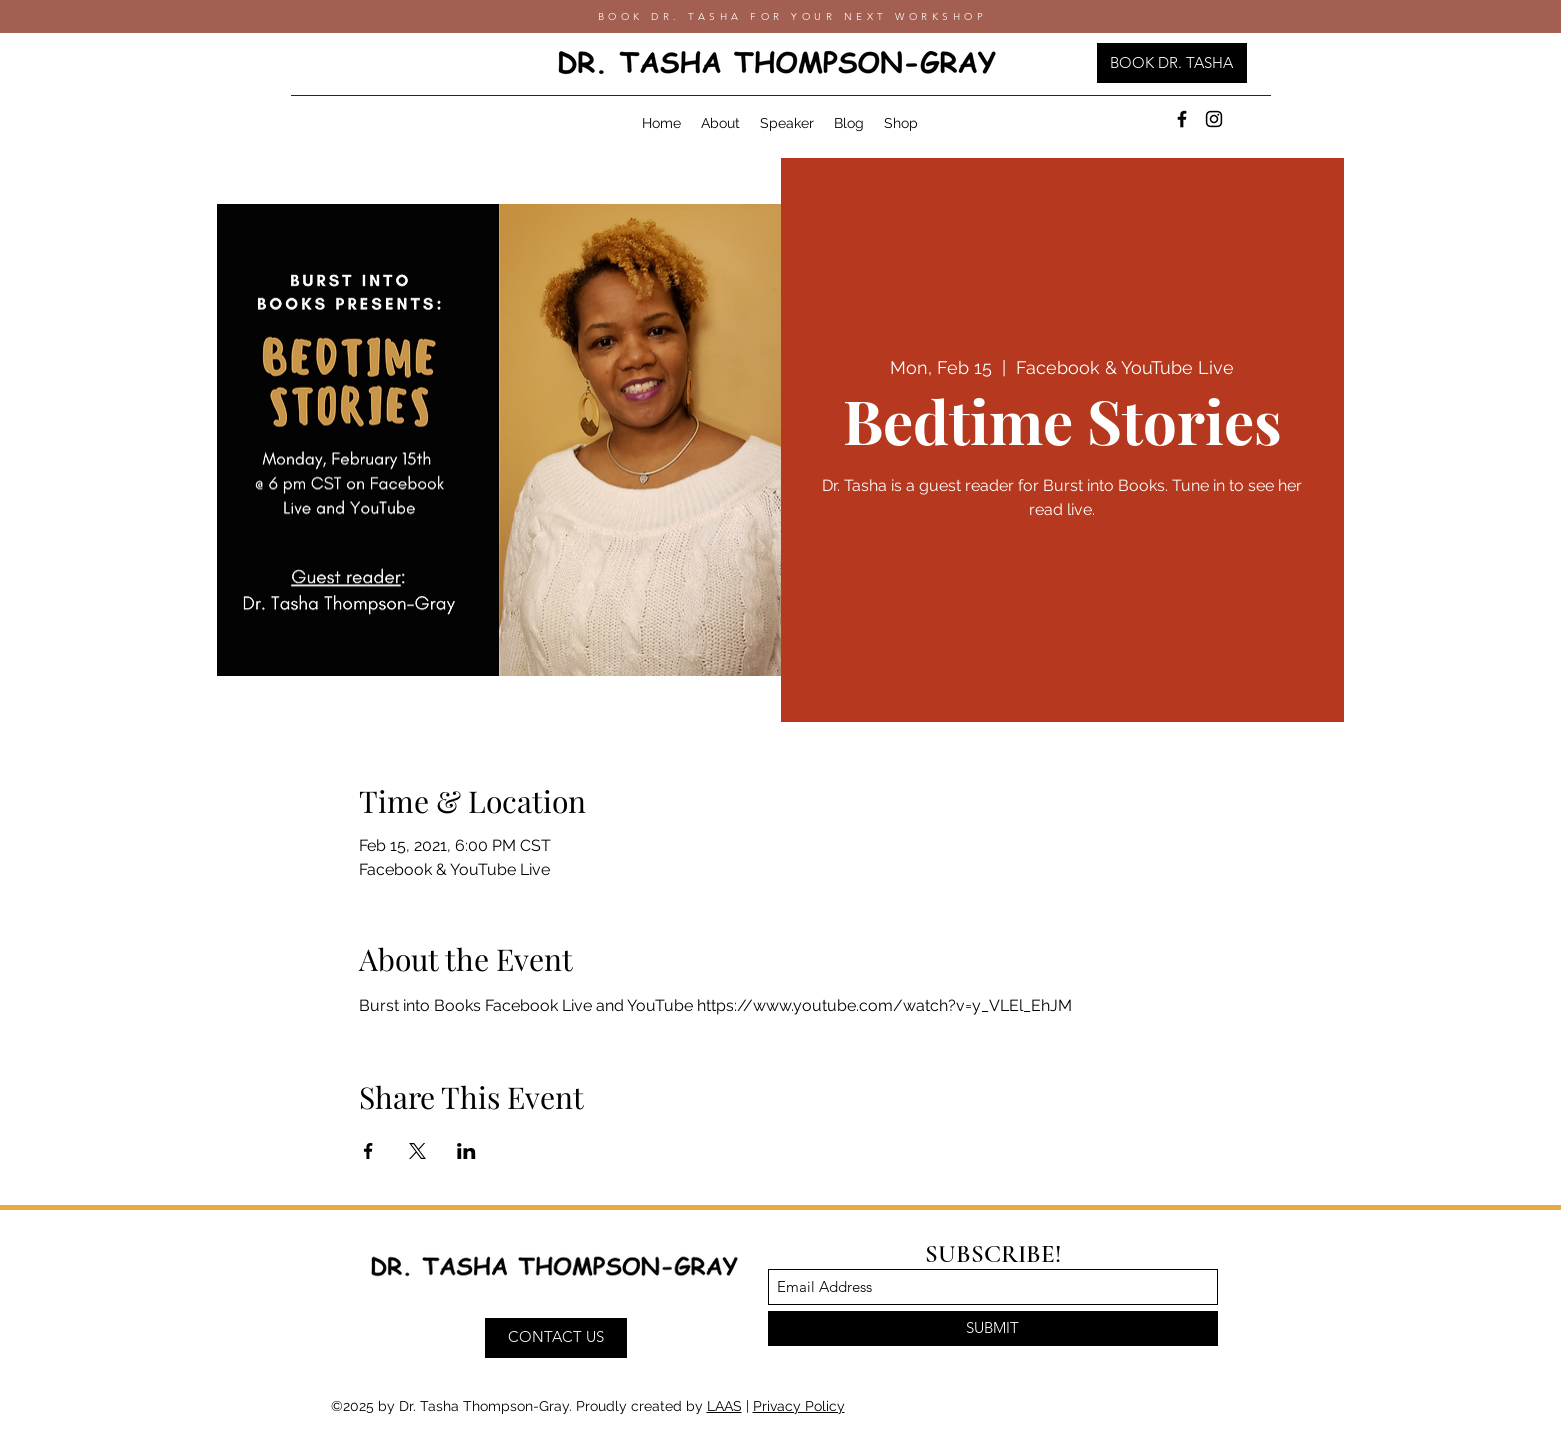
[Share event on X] (417, 1151)
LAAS (724, 1406)
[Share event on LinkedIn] (466, 1151)
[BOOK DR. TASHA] (1172, 63)
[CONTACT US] (556, 1338)
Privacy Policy (799, 1406)
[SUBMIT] (993, 1328)
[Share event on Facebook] (368, 1151)
